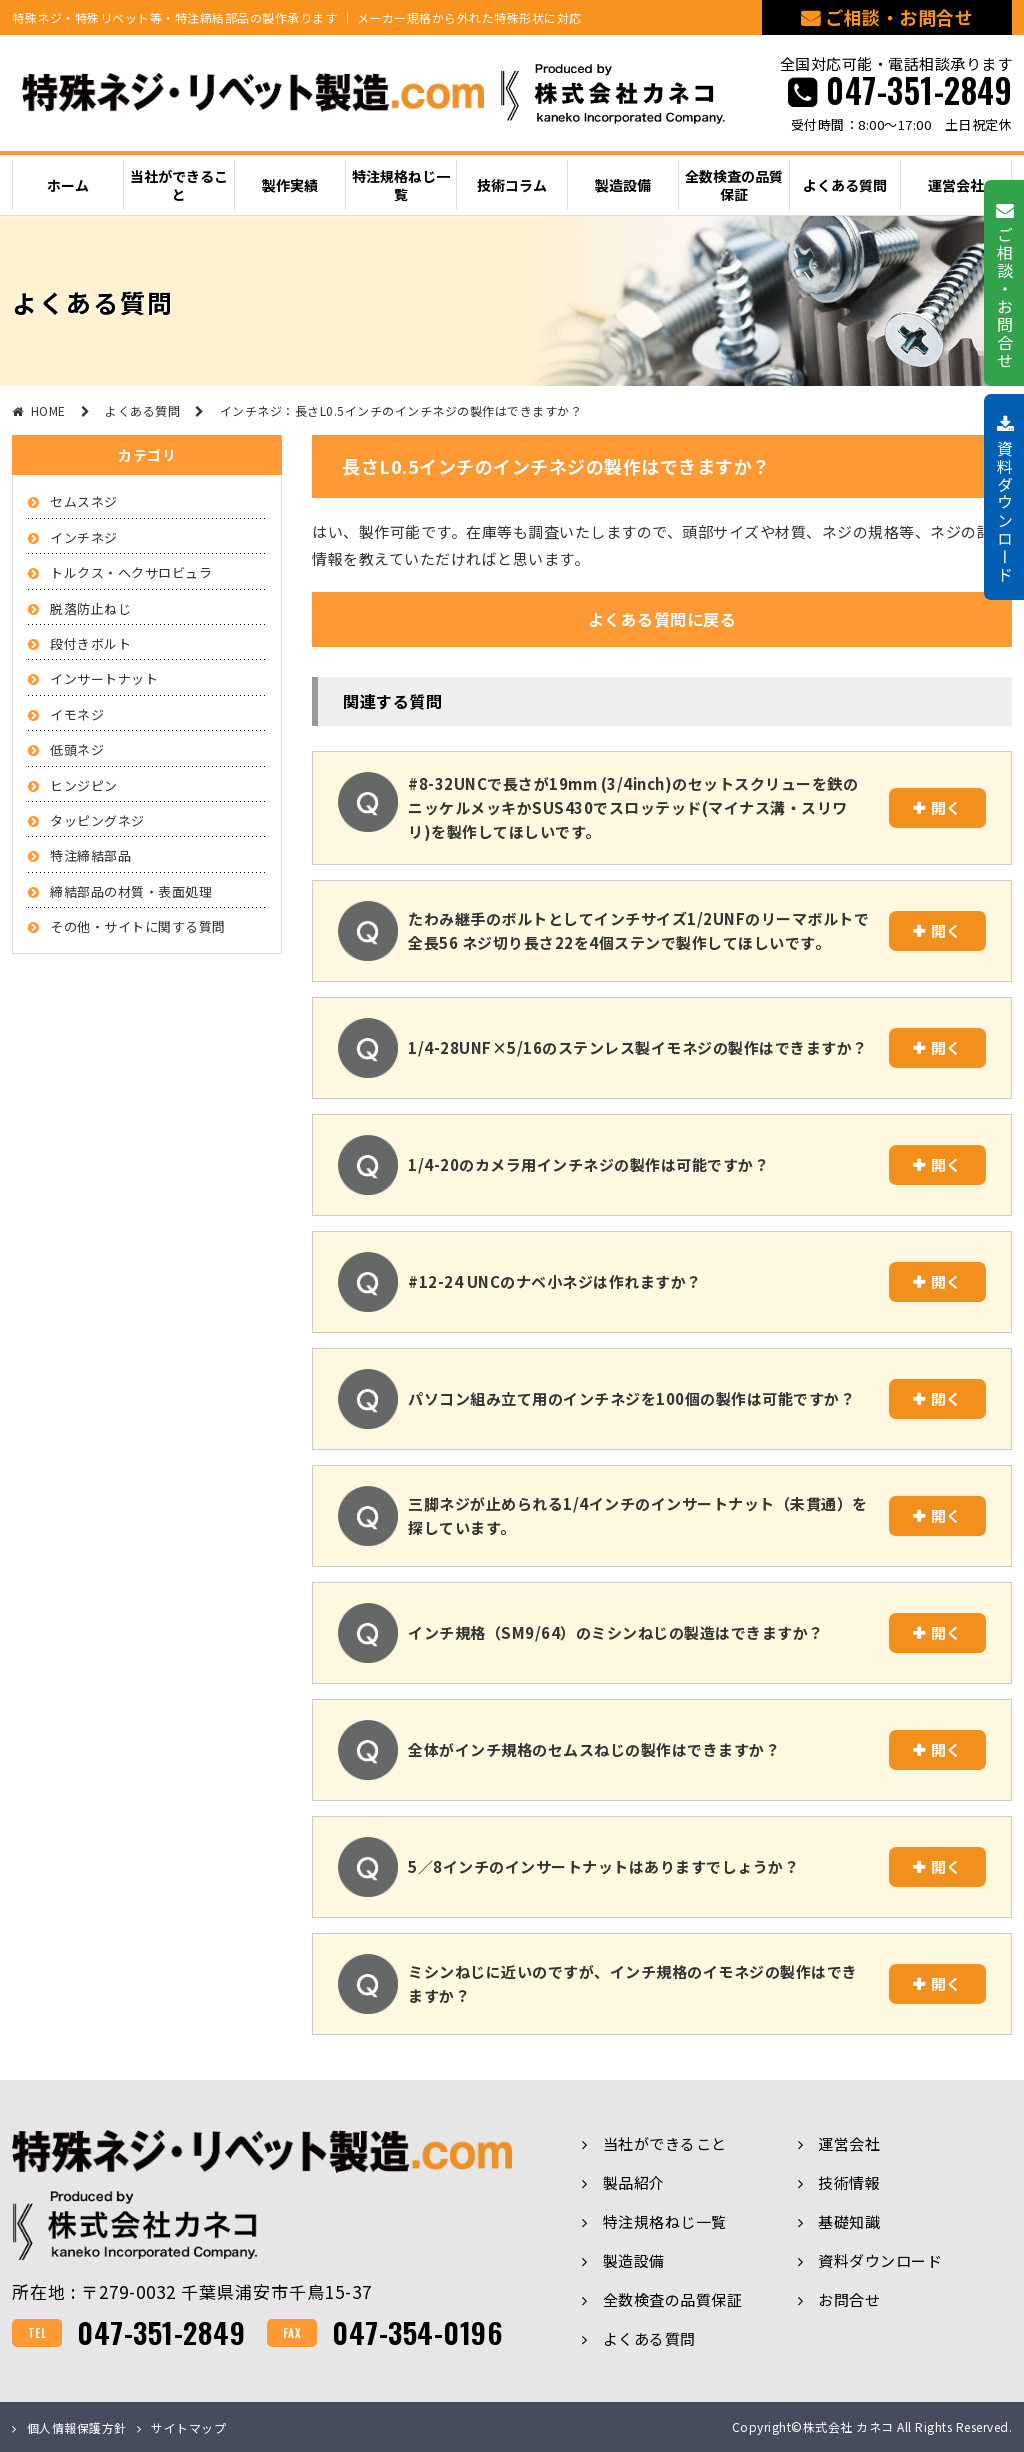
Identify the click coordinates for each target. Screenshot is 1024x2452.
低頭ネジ (77, 749)
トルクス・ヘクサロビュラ (131, 572)
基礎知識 (849, 2221)
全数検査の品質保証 (673, 2299)
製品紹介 (634, 2182)
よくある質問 (649, 2338)
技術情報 (849, 2182)
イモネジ (77, 714)
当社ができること (665, 2143)
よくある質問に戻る (662, 619)
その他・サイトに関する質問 (138, 926)
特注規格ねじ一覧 (665, 2221)
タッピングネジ (97, 820)
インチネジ (84, 537)
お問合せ (849, 2299)
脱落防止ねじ (90, 608)
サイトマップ (188, 2427)
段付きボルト (90, 643)
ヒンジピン (84, 785)
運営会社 (849, 2143)
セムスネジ (84, 501)
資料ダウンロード (880, 2260)
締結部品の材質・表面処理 (131, 891)
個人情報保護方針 (77, 2427)
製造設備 (634, 2260)
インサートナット (104, 678)
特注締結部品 (90, 855)
